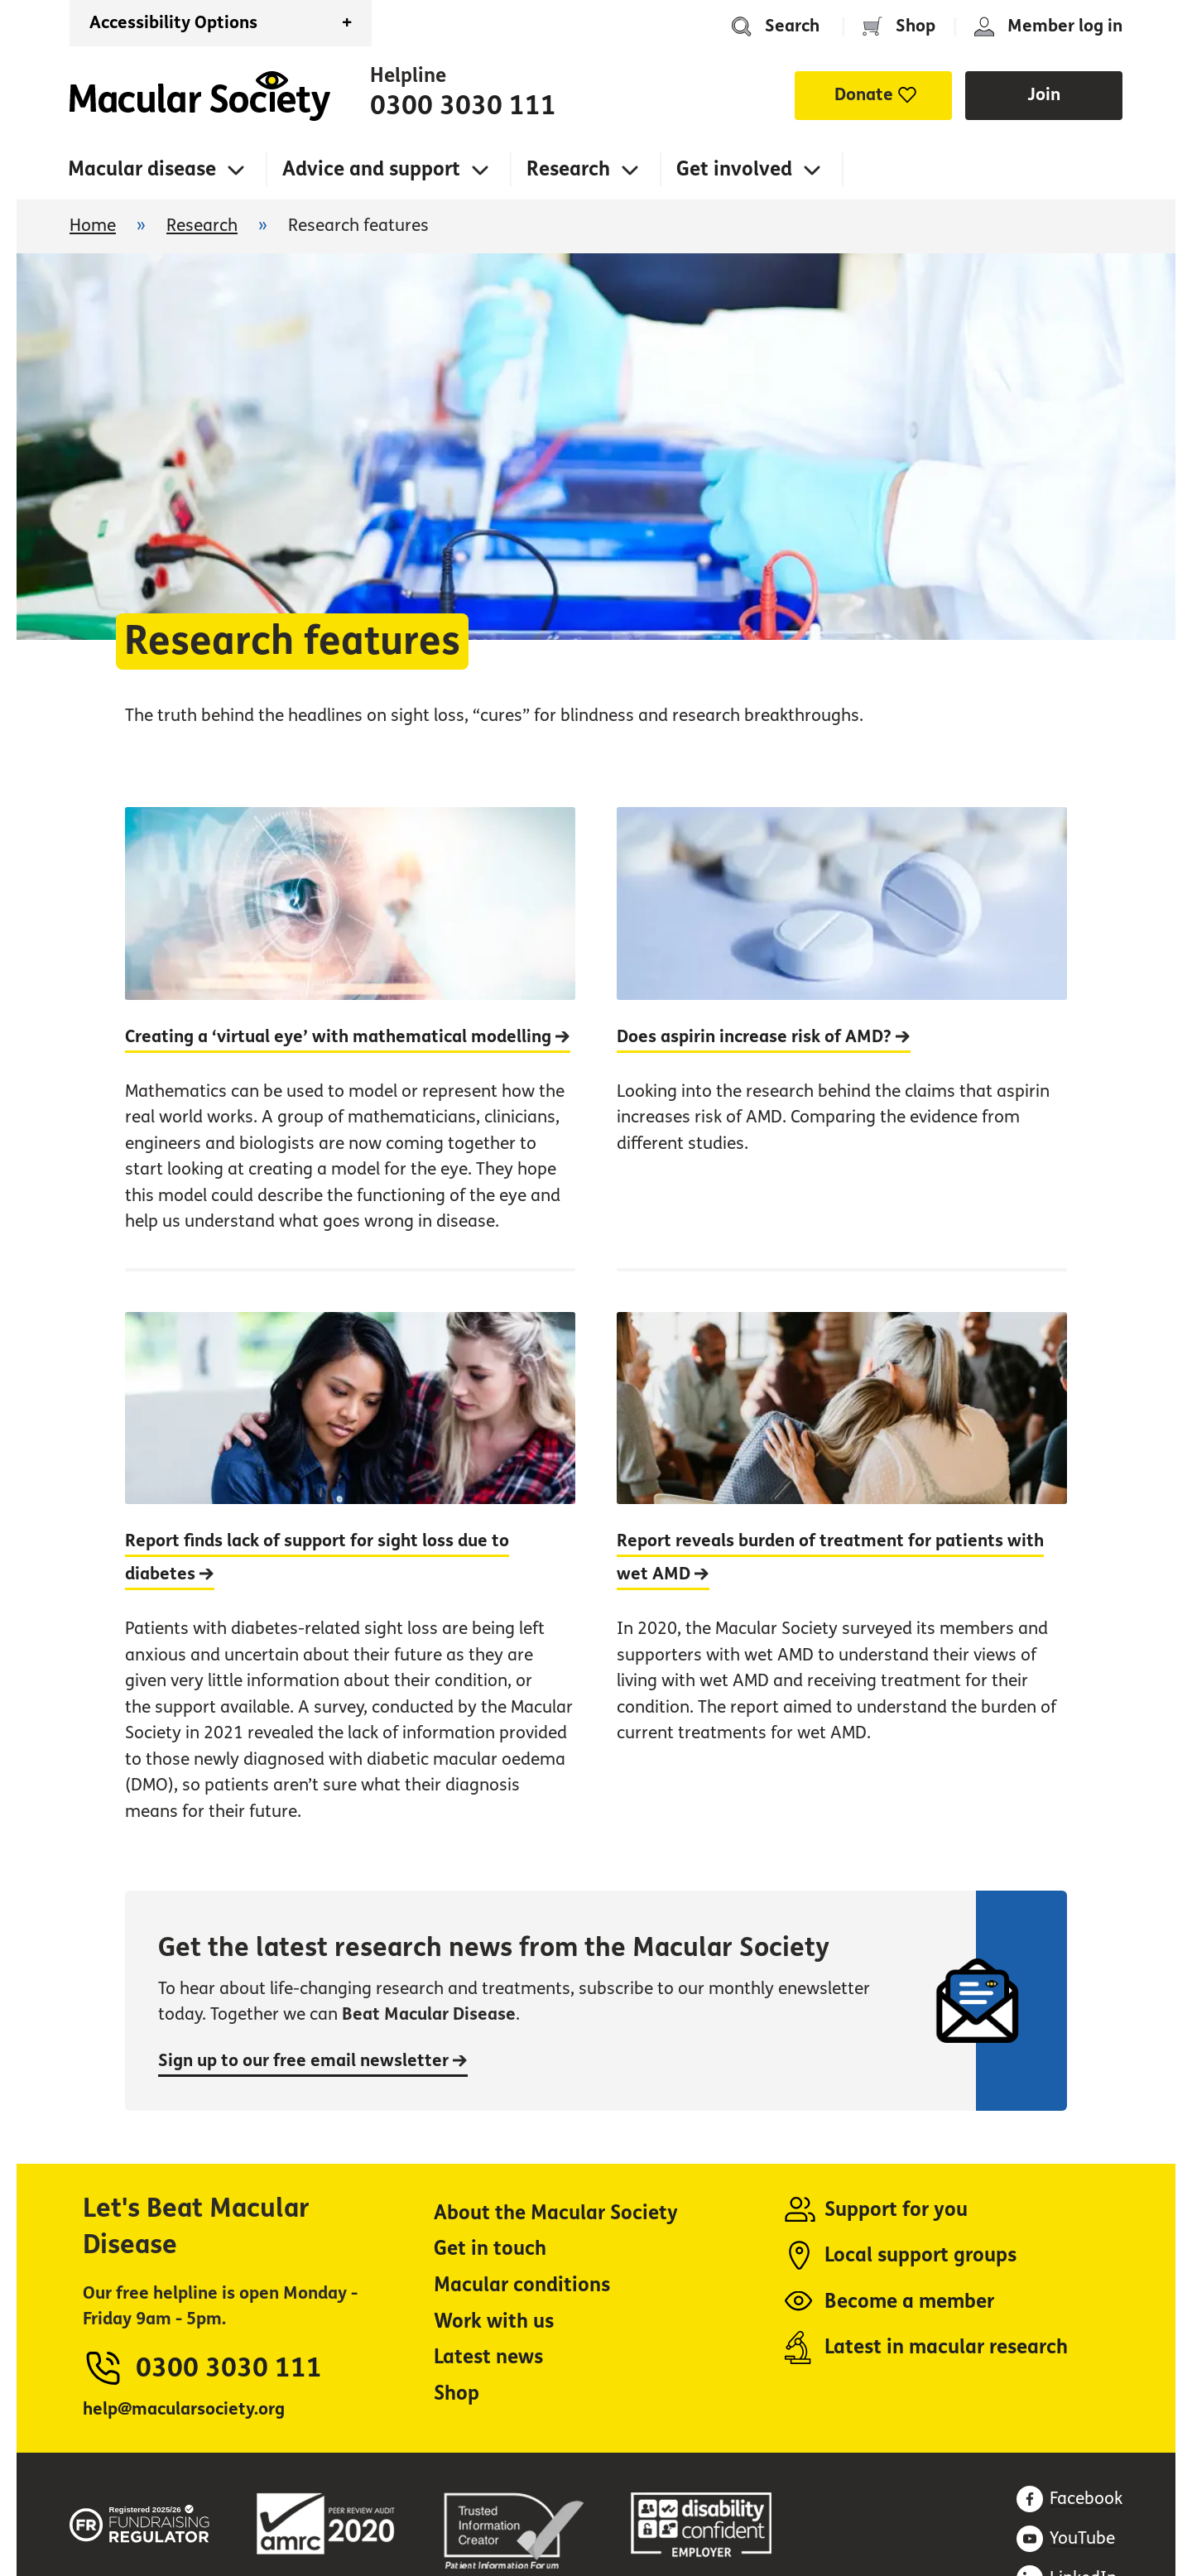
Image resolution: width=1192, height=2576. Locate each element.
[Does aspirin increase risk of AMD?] (842, 1037)
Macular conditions (522, 2285)
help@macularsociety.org (184, 2409)
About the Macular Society (556, 2213)
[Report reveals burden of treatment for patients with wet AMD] (842, 1563)
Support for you (896, 2210)
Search (792, 26)
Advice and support (371, 169)
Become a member (909, 2302)
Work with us (494, 2321)
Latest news (488, 2357)
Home (200, 96)
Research (568, 169)
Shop (915, 26)
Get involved (734, 169)
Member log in (1064, 26)
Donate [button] (863, 94)
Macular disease (142, 169)
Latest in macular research (946, 2347)
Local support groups (920, 2255)
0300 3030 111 (463, 106)
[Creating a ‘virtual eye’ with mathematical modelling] (350, 1037)
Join (1043, 94)
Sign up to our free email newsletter (313, 2060)
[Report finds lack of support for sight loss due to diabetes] (350, 1563)
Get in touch (490, 2249)
